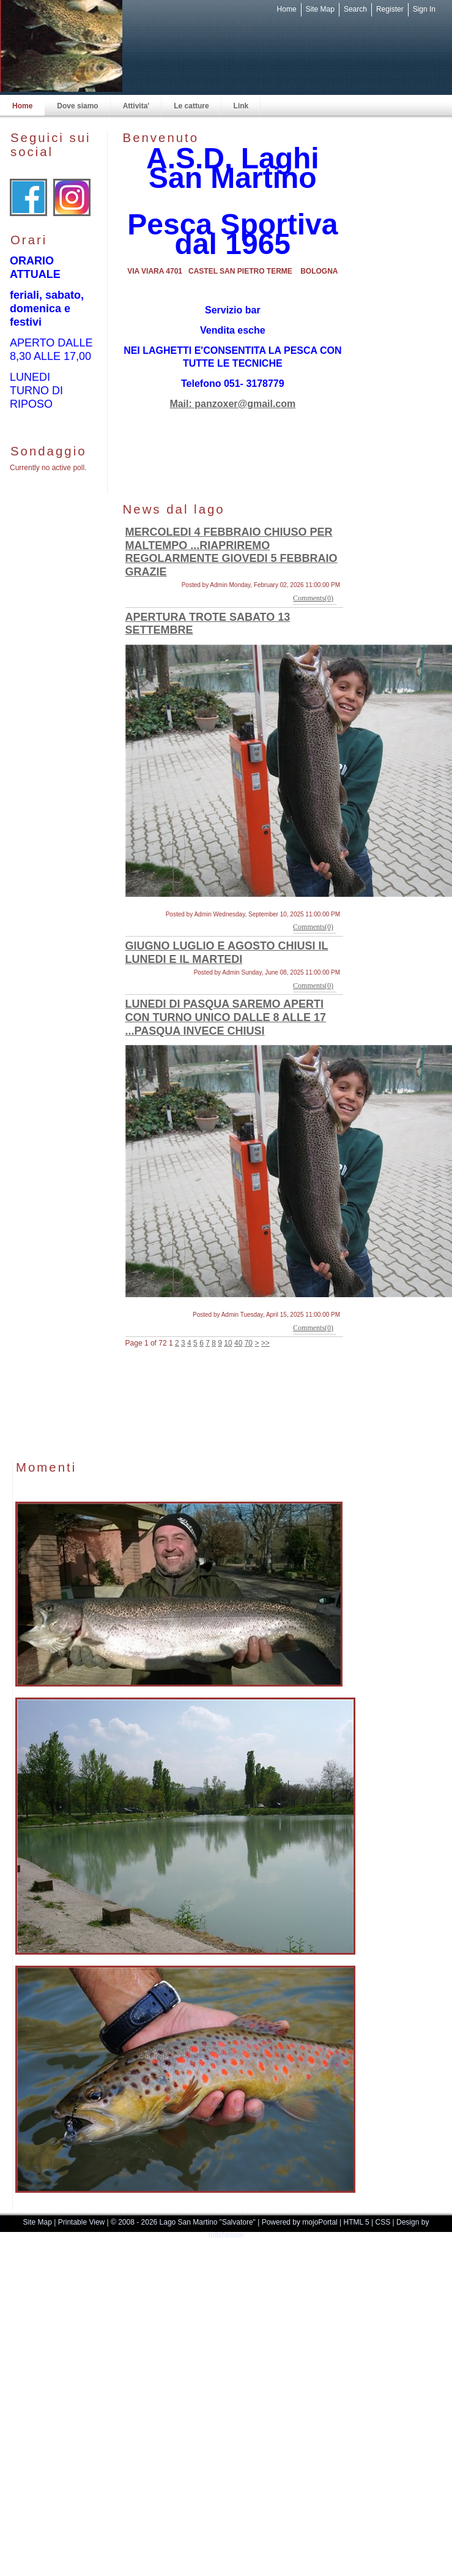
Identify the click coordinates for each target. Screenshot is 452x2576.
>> (265, 1343)
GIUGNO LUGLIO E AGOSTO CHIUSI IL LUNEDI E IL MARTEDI (226, 952)
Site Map (320, 9)
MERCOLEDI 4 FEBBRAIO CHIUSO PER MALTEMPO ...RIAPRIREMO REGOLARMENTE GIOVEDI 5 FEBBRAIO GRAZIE (231, 552)
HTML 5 (356, 2222)
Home (287, 9)
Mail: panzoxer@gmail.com (232, 404)
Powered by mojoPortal (300, 2222)
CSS (383, 2222)
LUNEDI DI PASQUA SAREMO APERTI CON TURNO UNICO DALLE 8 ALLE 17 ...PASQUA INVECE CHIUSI (225, 1017)
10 (228, 1343)
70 (249, 1343)
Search (355, 9)
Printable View (81, 2222)
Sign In (424, 9)
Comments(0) (313, 598)
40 (238, 1343)
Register (390, 9)
